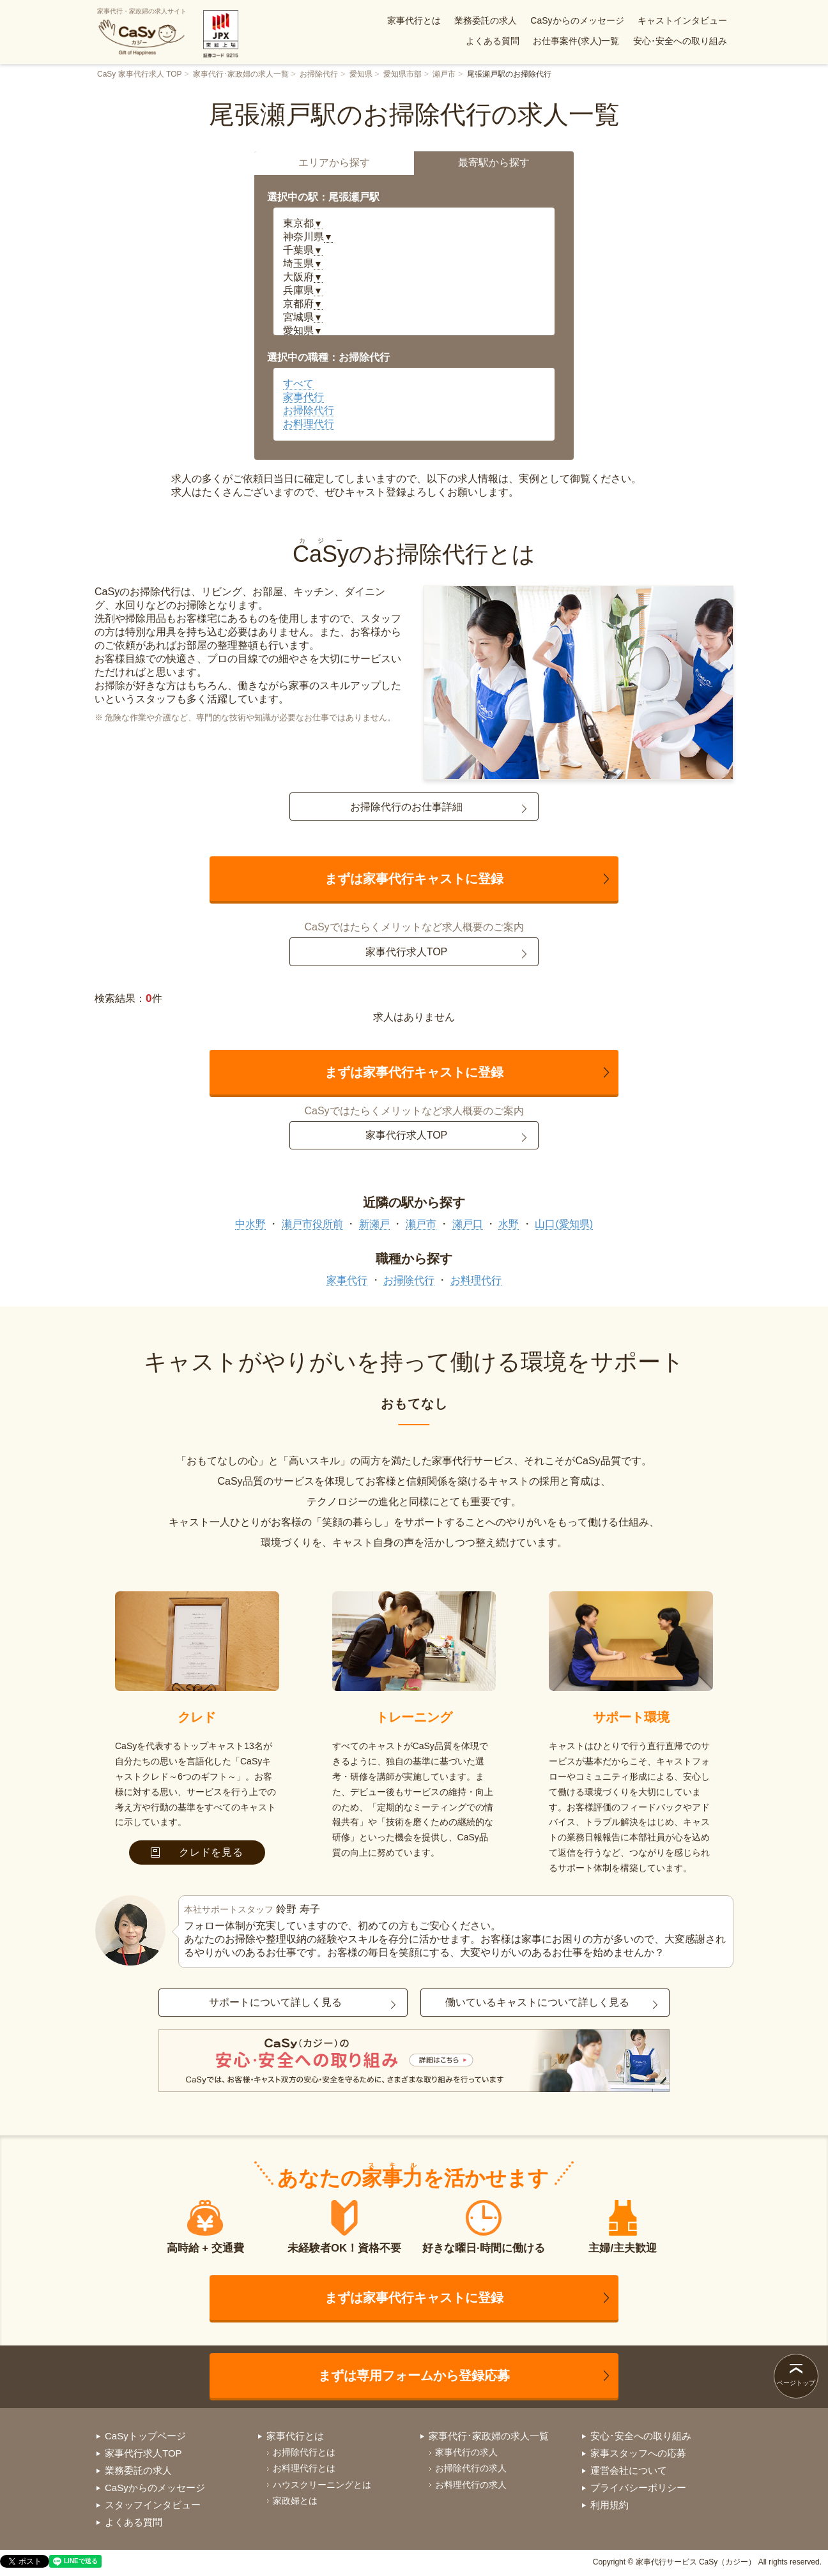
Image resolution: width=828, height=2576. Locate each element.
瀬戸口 (467, 1223)
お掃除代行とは (304, 2452)
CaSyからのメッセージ (577, 20)
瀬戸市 (444, 74)
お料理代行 (308, 423)
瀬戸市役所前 (312, 1223)
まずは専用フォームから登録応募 (414, 2375)
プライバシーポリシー (638, 2487)
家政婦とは (295, 2501)
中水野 (250, 1223)
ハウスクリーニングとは (322, 2485)
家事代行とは (414, 20)
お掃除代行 (319, 74)
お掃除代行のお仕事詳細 (406, 806)
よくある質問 (492, 41)
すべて (298, 383)
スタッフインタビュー (153, 2504)
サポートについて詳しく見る (275, 2002)
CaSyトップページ (145, 2435)
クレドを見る (197, 1852)
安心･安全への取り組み (680, 41)
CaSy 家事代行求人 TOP (139, 74)
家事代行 (303, 396)
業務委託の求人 (485, 20)
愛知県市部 (402, 74)
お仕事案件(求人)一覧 (576, 41)
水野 (508, 1223)
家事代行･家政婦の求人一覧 (241, 74)
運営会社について (628, 2470)
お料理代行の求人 (471, 2485)
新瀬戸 (374, 1223)
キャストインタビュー (682, 20)
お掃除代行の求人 (471, 2468)
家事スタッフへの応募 (638, 2453)
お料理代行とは (304, 2468)
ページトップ (796, 2382)
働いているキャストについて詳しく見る (537, 2002)
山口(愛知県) (564, 1223)
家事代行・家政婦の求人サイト (142, 32)
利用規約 (609, 2504)
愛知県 (360, 74)
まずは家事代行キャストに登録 (414, 879)
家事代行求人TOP (406, 951)
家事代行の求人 (466, 2452)
